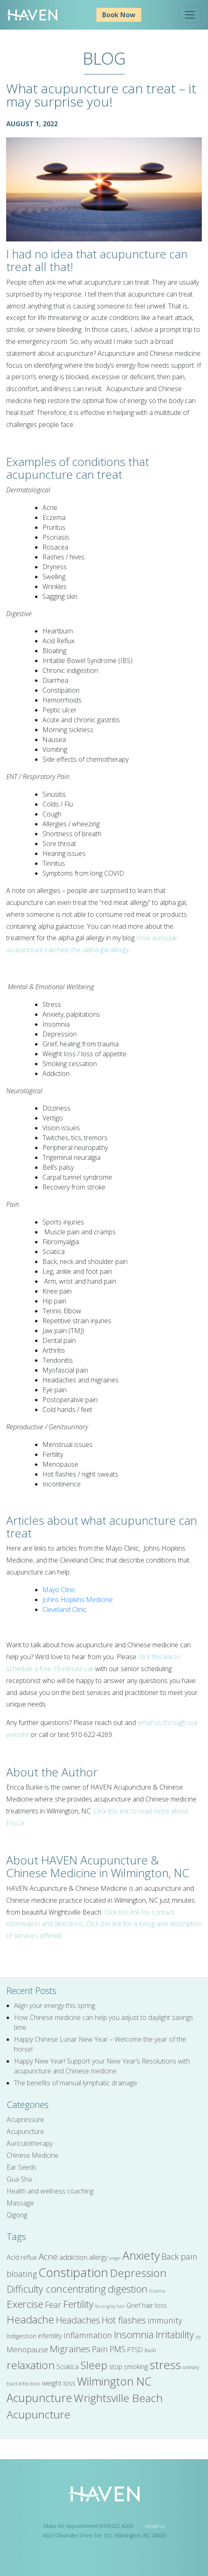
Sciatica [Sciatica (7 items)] (67, 2366)
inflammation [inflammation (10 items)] (87, 2335)
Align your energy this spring (54, 2005)
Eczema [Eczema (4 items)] (157, 2291)
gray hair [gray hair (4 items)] (116, 2306)
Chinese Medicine (32, 2155)
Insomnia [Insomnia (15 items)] (134, 2334)
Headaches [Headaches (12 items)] (78, 2320)
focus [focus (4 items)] (100, 2306)
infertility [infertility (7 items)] (50, 2335)
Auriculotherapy (30, 2143)
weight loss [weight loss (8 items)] (58, 2383)
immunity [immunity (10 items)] (164, 2320)
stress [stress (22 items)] (165, 2364)
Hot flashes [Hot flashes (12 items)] (124, 2320)
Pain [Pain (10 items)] (100, 2349)
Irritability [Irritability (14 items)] (174, 2334)
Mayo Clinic (59, 1589)
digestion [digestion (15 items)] (127, 2288)
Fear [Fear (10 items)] (53, 2304)
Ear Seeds (21, 2167)
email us (155, 2526)
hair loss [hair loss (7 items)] (154, 2305)
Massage (20, 2202)
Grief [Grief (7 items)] (133, 2305)
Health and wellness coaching (50, 2191)
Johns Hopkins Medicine (77, 1599)
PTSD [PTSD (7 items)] (135, 2349)
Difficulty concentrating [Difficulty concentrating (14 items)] (56, 2288)
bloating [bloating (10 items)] (22, 2273)
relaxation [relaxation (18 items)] (31, 2365)
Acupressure (25, 2119)
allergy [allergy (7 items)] (98, 2257)
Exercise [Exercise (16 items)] (25, 2304)
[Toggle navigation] (189, 15)
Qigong (17, 2214)
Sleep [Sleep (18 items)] (94, 2365)
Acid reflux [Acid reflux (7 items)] (22, 2257)
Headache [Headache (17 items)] (30, 2319)
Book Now (119, 14)
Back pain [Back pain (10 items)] (179, 2256)
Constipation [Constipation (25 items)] (73, 2272)
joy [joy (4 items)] (198, 2336)
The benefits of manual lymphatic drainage (75, 2082)
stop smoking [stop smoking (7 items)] (128, 2366)
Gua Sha (19, 2179)
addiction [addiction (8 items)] (73, 2257)
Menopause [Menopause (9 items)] (27, 2349)
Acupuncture (25, 2131)
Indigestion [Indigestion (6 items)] (21, 2336)
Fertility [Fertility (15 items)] (78, 2304)
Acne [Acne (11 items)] (48, 2256)
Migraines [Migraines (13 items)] (70, 2348)
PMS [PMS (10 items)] (118, 2349)
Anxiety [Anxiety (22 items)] (141, 2255)
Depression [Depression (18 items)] (138, 2272)
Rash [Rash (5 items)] (150, 2350)
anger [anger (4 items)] (115, 2258)
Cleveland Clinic (64, 1609)
